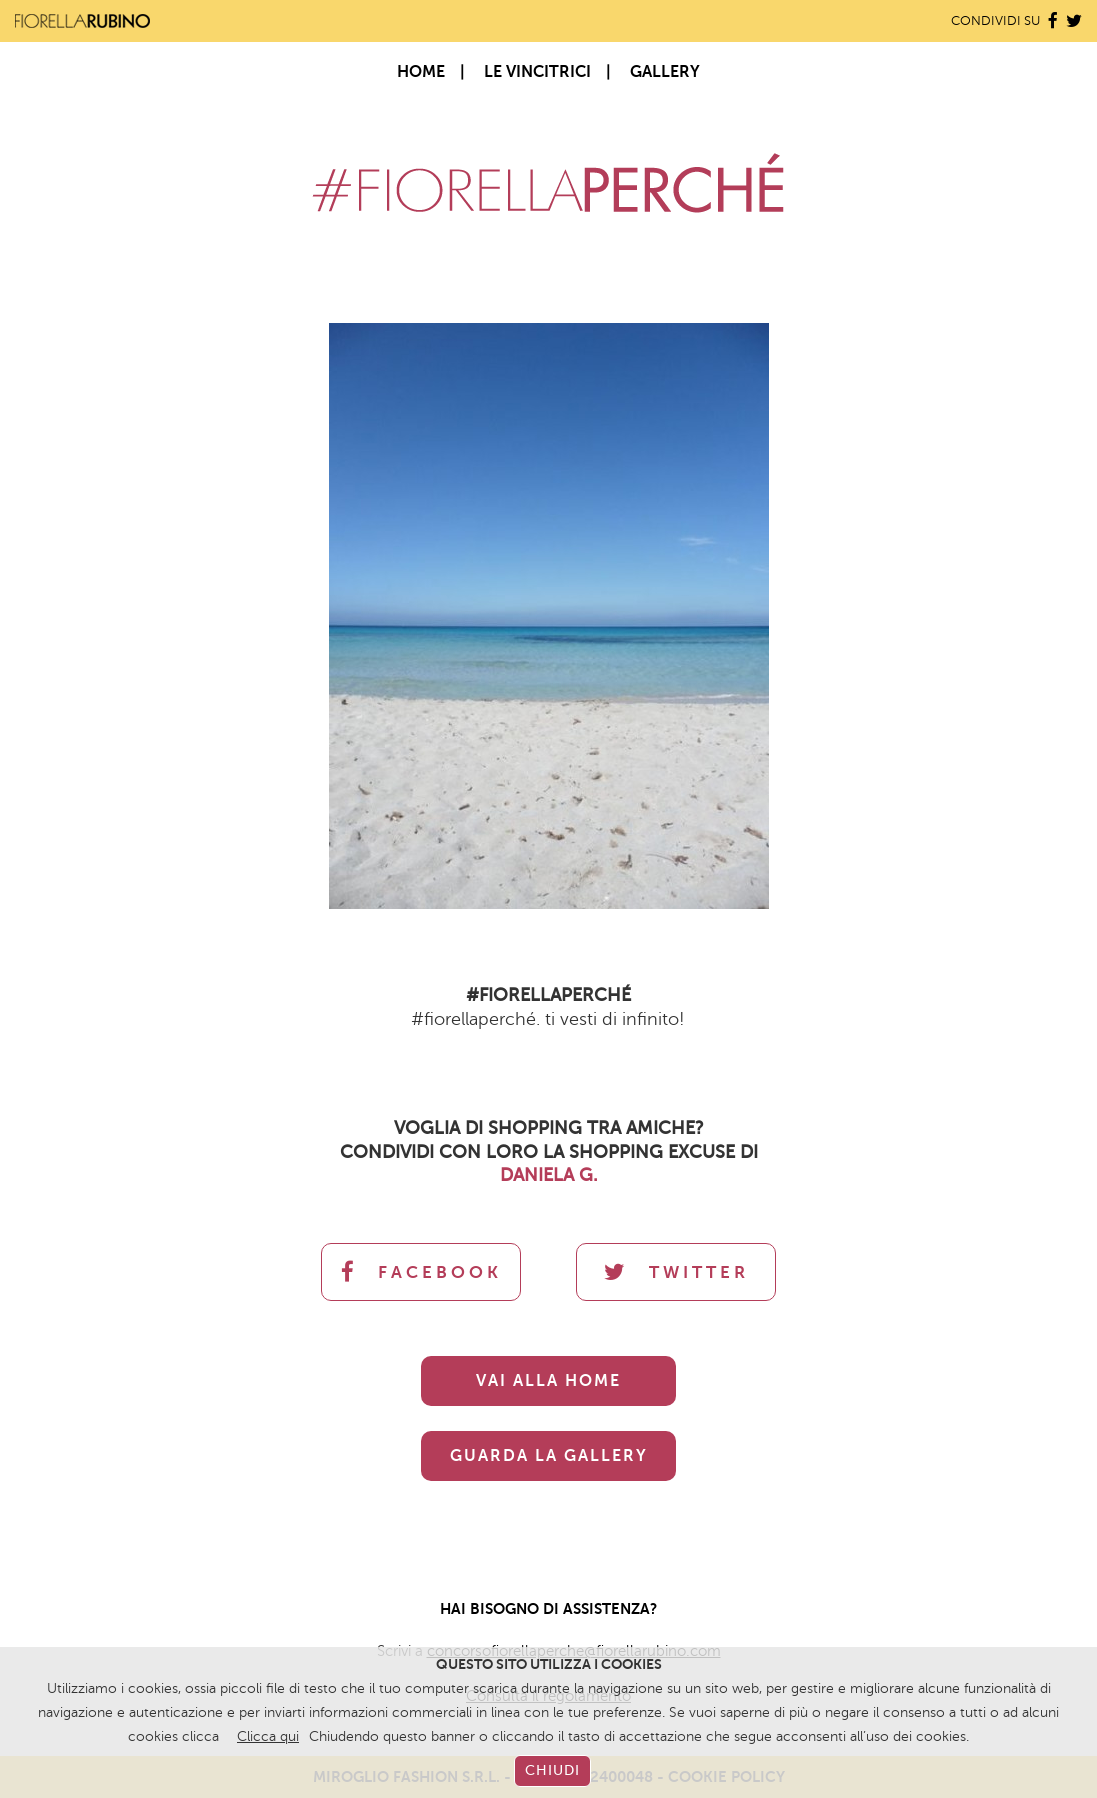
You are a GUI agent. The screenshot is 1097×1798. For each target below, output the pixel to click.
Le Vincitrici (537, 72)
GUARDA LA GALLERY (549, 1456)
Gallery (665, 72)
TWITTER (676, 1272)
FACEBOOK (421, 1272)
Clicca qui (268, 1736)
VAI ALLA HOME (548, 1381)
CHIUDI (552, 1770)
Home (421, 72)
